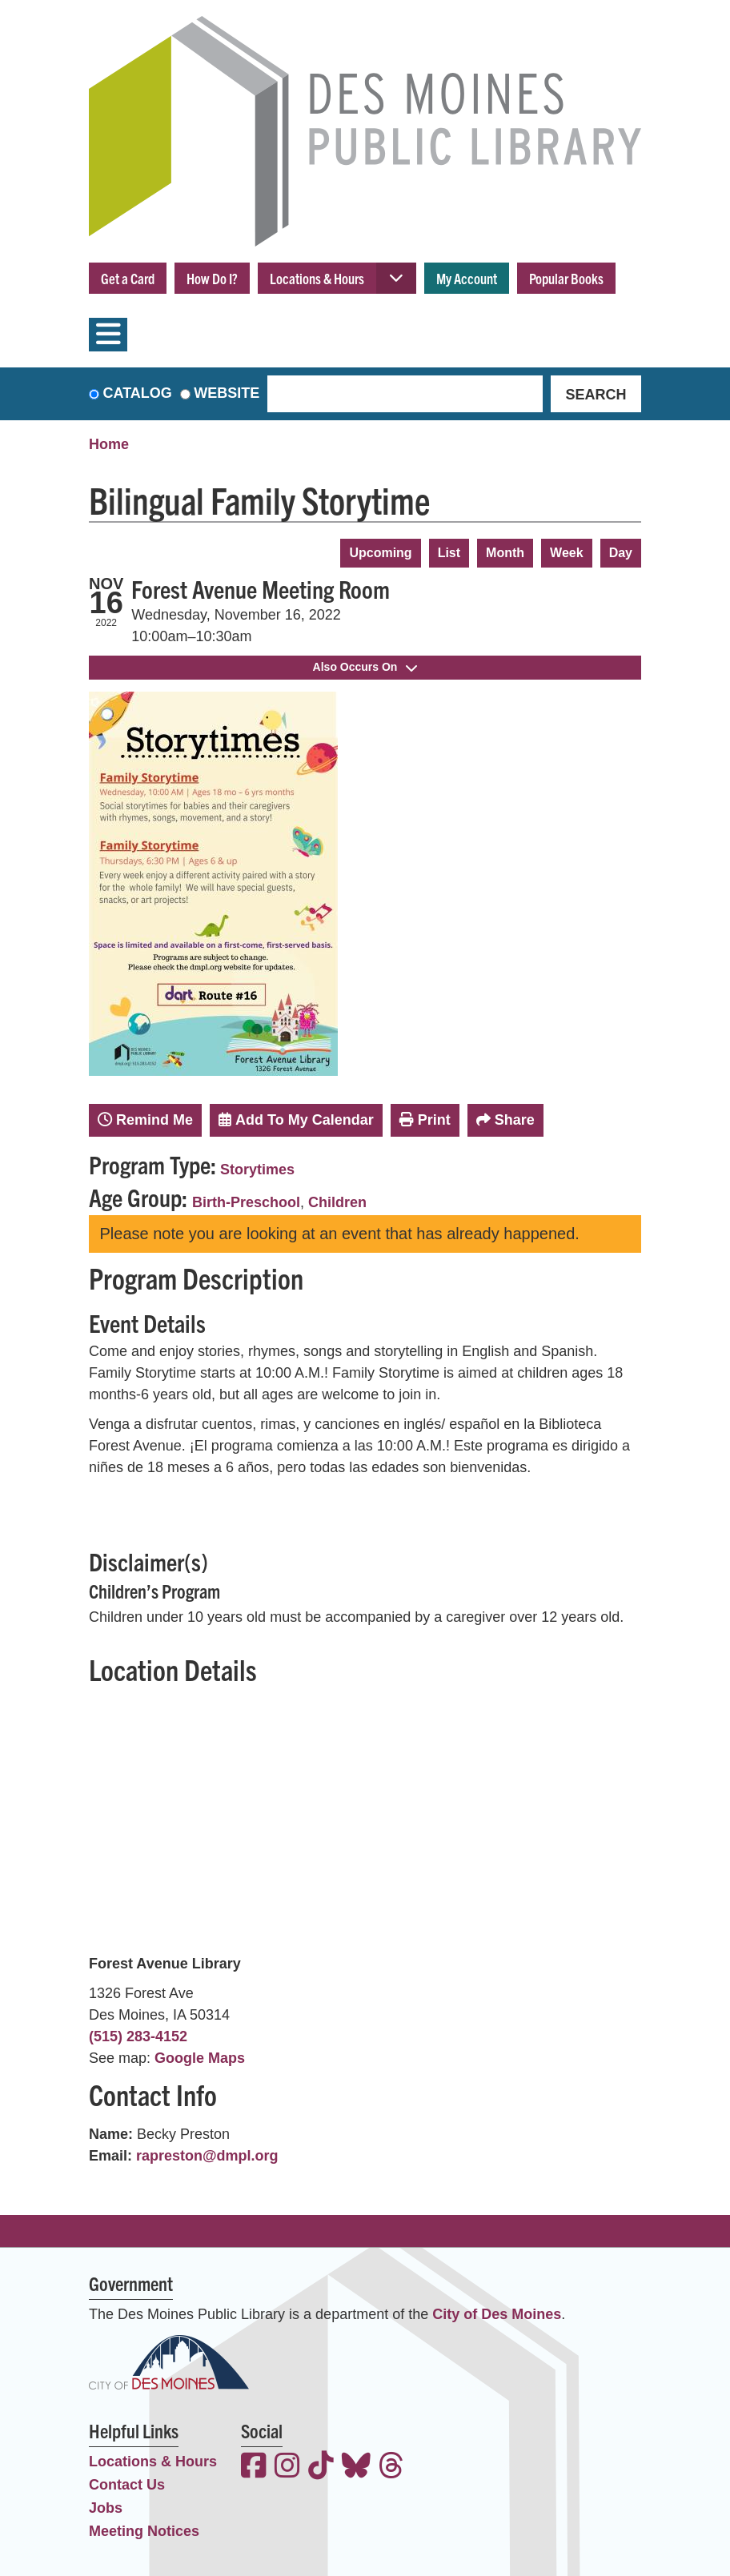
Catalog (137, 393)
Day (620, 553)
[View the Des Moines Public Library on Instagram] (287, 2467)
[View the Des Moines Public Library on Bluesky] (356, 2467)
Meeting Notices (144, 2531)
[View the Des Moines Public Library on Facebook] (254, 2467)
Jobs (105, 2508)
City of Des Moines (496, 2314)
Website (226, 393)
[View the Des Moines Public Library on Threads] (391, 2467)
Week (567, 553)
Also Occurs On (365, 666)
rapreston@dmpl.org (207, 2156)
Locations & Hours (317, 278)
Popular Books (566, 278)
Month (505, 553)
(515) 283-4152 (138, 2036)
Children (337, 1202)
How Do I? (212, 278)
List (449, 553)
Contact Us (127, 2485)
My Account (466, 278)
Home (109, 444)
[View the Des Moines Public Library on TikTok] (321, 2467)
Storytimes (257, 1170)
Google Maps (199, 2058)
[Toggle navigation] (108, 334)
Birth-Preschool (246, 1202)
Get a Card (127, 278)
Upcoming (380, 553)
